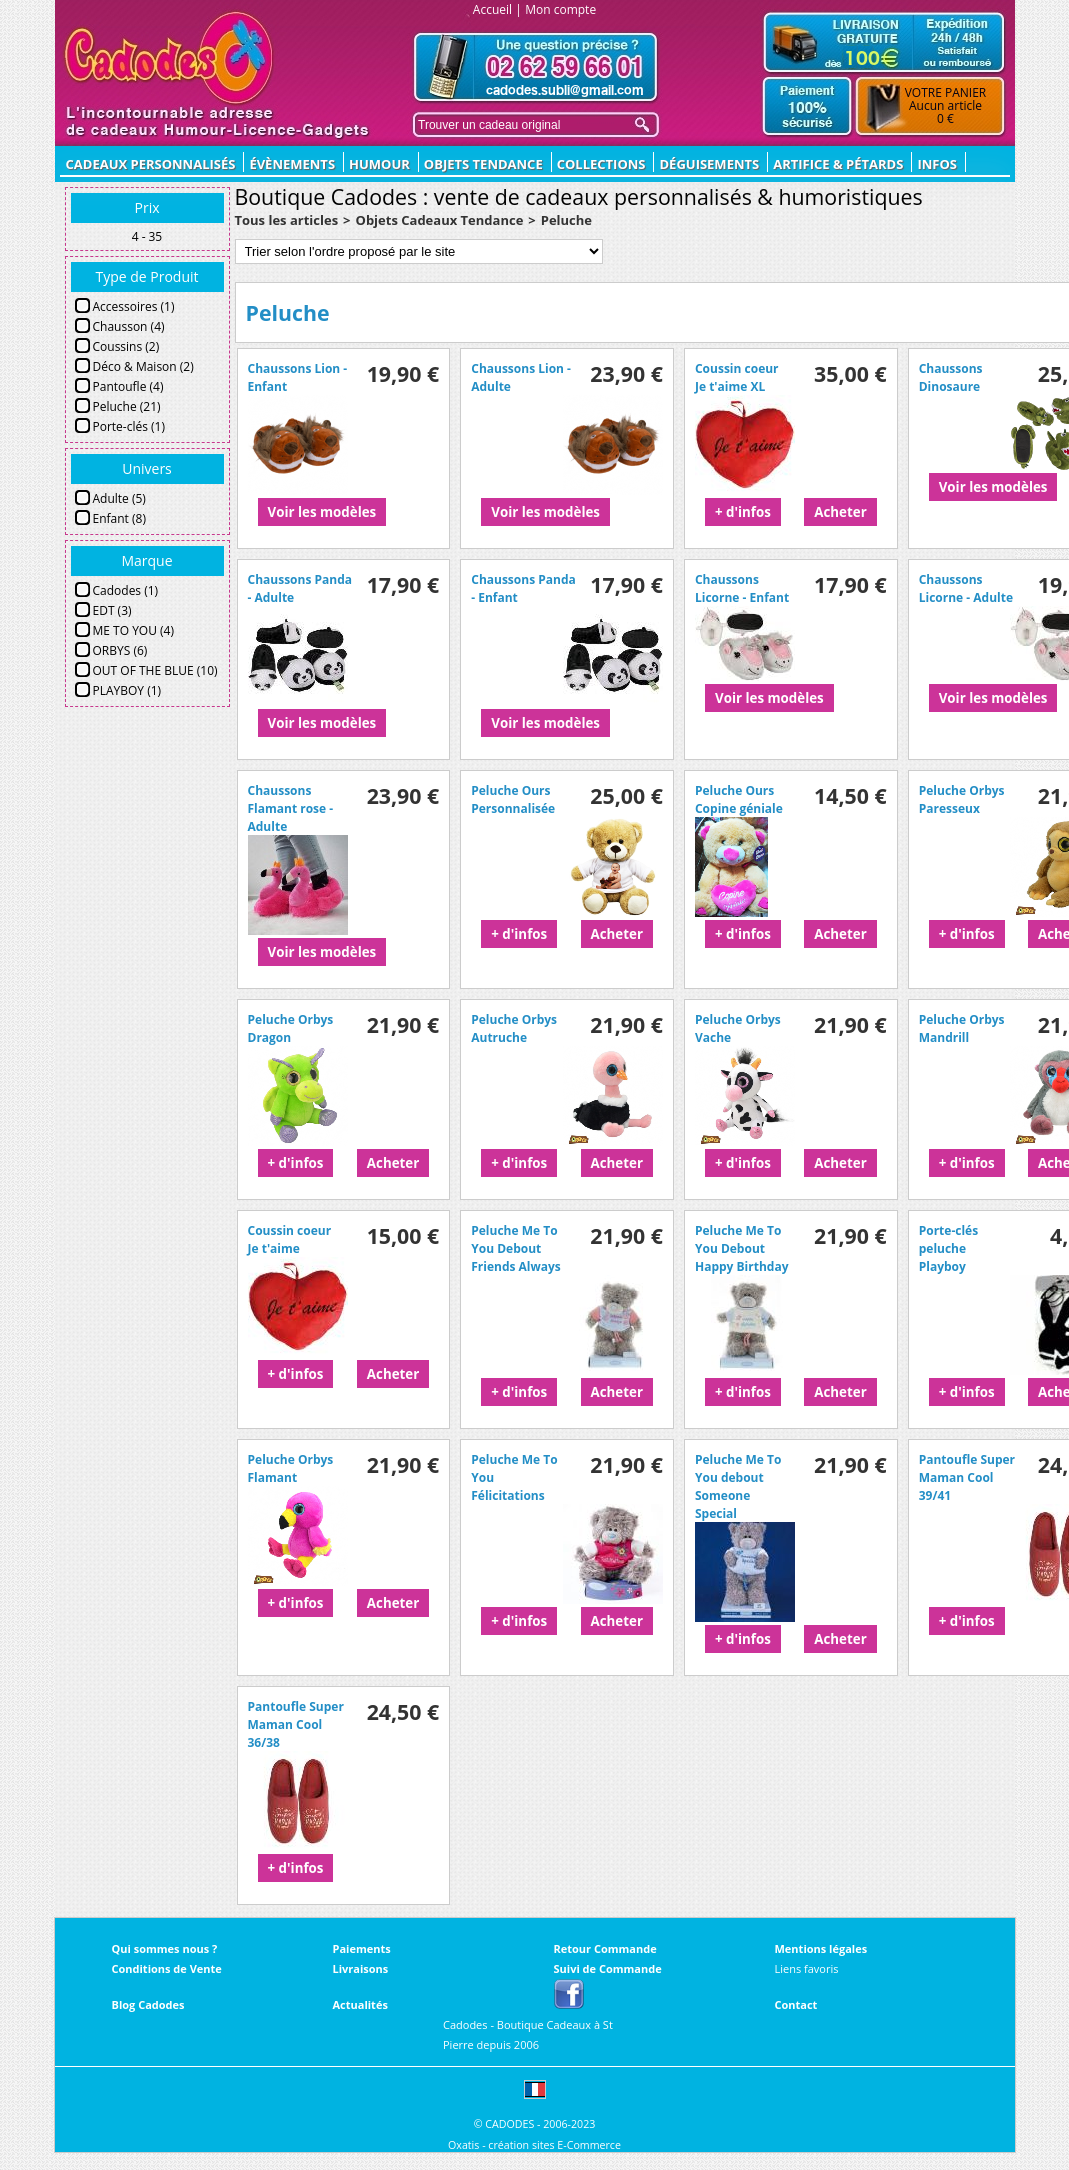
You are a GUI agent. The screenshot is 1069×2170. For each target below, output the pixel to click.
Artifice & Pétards (838, 164)
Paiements (362, 1948)
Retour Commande (605, 1948)
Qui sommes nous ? (165, 1948)
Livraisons (361, 1968)
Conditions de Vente (167, 1968)
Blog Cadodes (148, 2004)
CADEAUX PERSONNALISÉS (151, 164)
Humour (379, 164)
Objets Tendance (483, 164)
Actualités (360, 2004)
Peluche (566, 220)
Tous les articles (287, 220)
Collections (601, 164)
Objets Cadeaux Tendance (440, 220)
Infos (937, 164)
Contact (796, 2004)
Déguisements (709, 164)
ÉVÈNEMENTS (292, 164)
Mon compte (560, 9)
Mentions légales (821, 1948)
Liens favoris (807, 1968)
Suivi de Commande (608, 1968)
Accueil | (497, 9)
